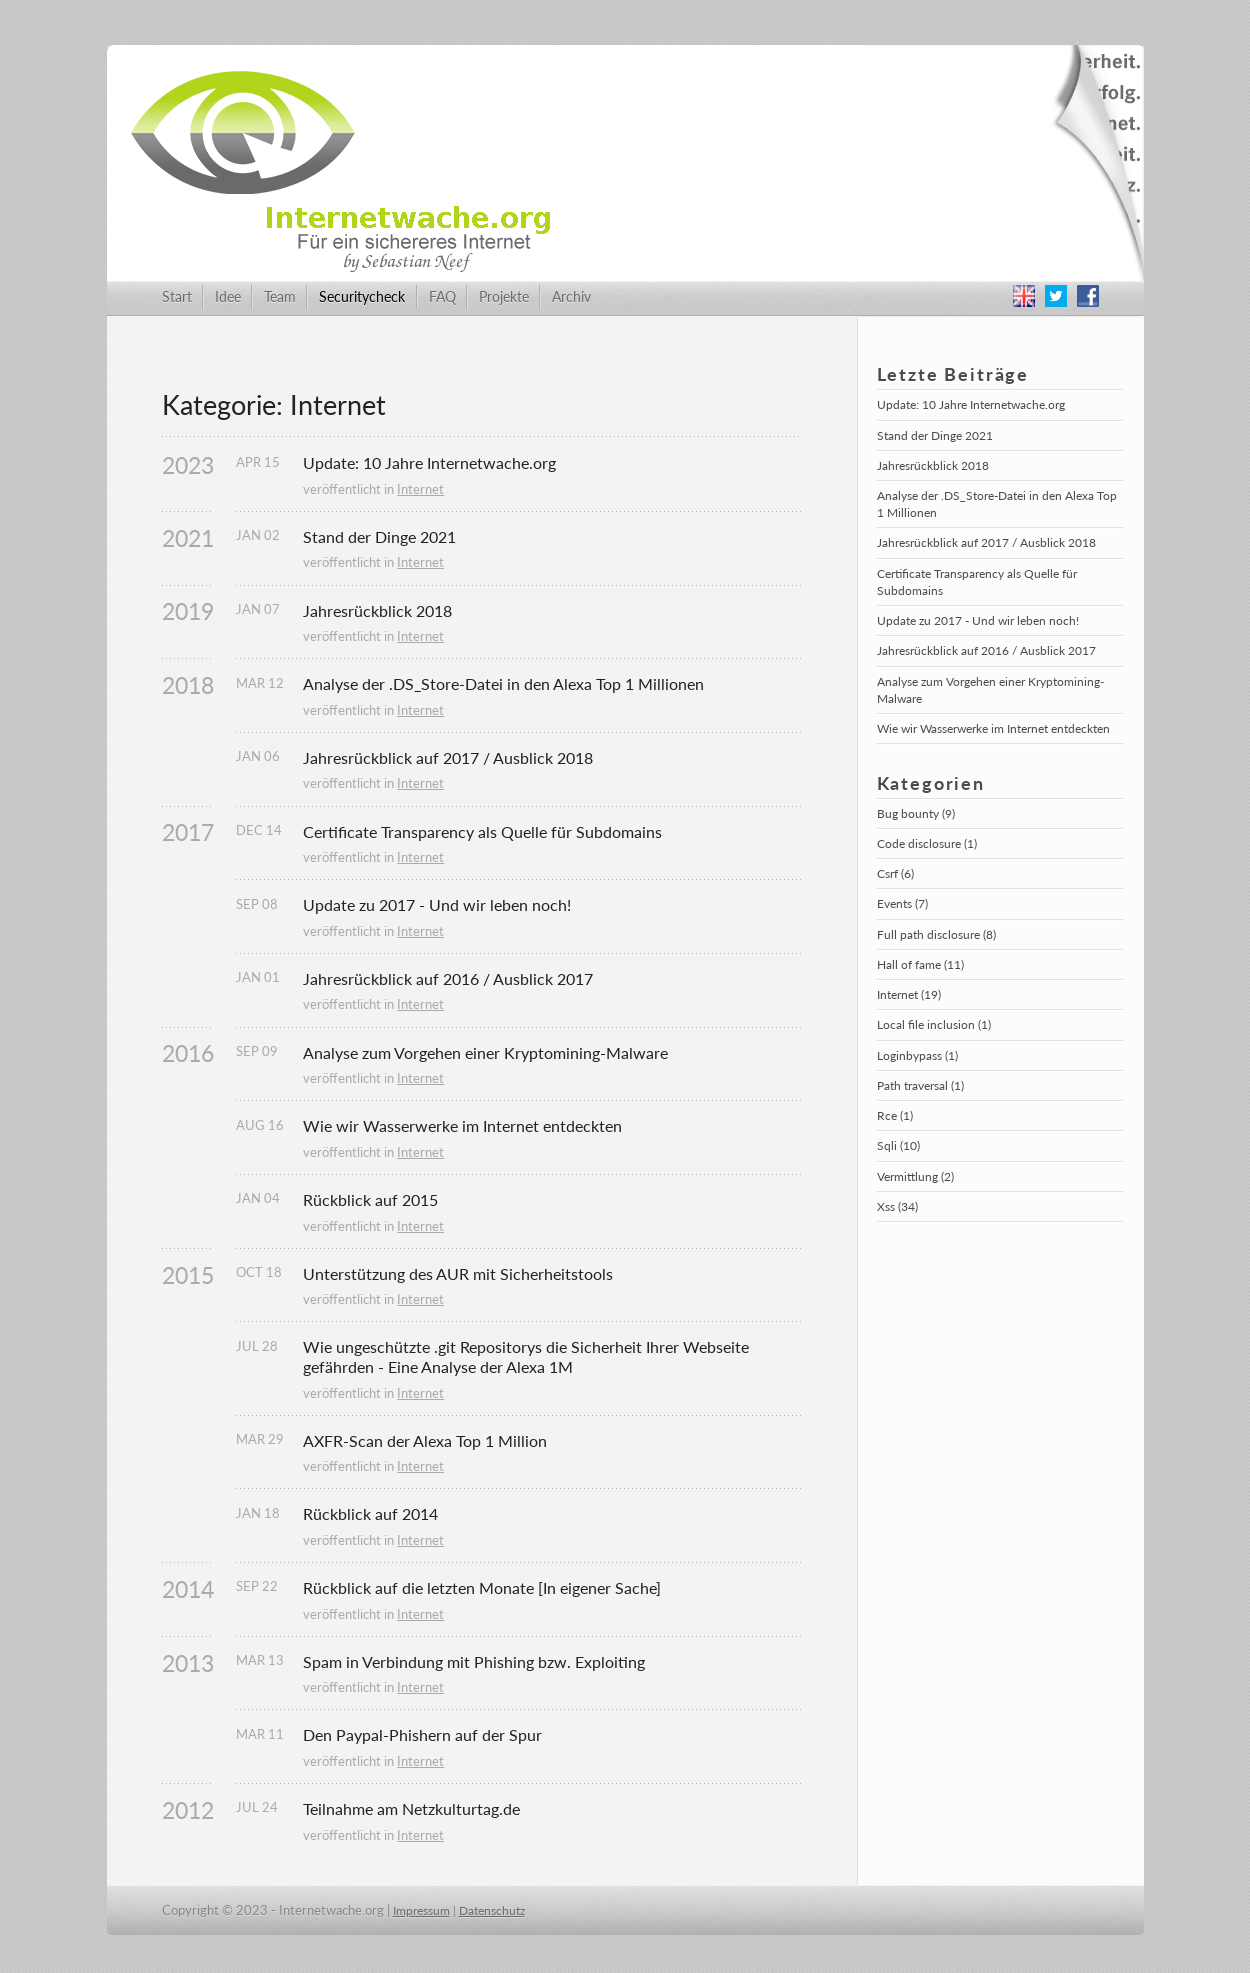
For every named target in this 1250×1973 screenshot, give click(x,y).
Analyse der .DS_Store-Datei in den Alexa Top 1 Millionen (503, 683)
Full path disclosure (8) (936, 934)
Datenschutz (492, 1910)
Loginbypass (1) (917, 1055)
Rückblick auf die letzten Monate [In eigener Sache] (482, 1587)
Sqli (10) (898, 1145)
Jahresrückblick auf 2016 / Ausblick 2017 (448, 978)
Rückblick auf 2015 (370, 1199)
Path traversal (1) (920, 1085)
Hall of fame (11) (920, 964)
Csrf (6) (895, 873)
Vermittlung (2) (915, 1176)
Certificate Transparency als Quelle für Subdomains (482, 831)
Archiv (571, 296)
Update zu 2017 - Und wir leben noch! (437, 904)
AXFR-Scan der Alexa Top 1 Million (425, 1440)
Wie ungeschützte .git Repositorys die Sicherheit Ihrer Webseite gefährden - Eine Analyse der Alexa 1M (528, 1356)
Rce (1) (895, 1115)
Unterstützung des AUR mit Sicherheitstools (458, 1273)
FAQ (442, 296)
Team (280, 296)
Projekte (504, 296)
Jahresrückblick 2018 (377, 610)
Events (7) (902, 903)
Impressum (421, 1910)
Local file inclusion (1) (934, 1024)
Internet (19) (909, 994)
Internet (420, 489)
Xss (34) (897, 1206)
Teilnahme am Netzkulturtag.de (411, 1808)
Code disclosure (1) (927, 843)
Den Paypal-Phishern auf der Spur (422, 1734)
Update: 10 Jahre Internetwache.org (429, 462)
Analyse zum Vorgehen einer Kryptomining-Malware (485, 1052)
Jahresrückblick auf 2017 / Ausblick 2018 (448, 757)
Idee (228, 296)
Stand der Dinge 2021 (379, 536)
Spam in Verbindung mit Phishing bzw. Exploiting (474, 1661)
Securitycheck (362, 296)
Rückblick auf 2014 (370, 1513)
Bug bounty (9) (916, 813)
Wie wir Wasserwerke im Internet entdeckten (462, 1125)
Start (177, 296)
